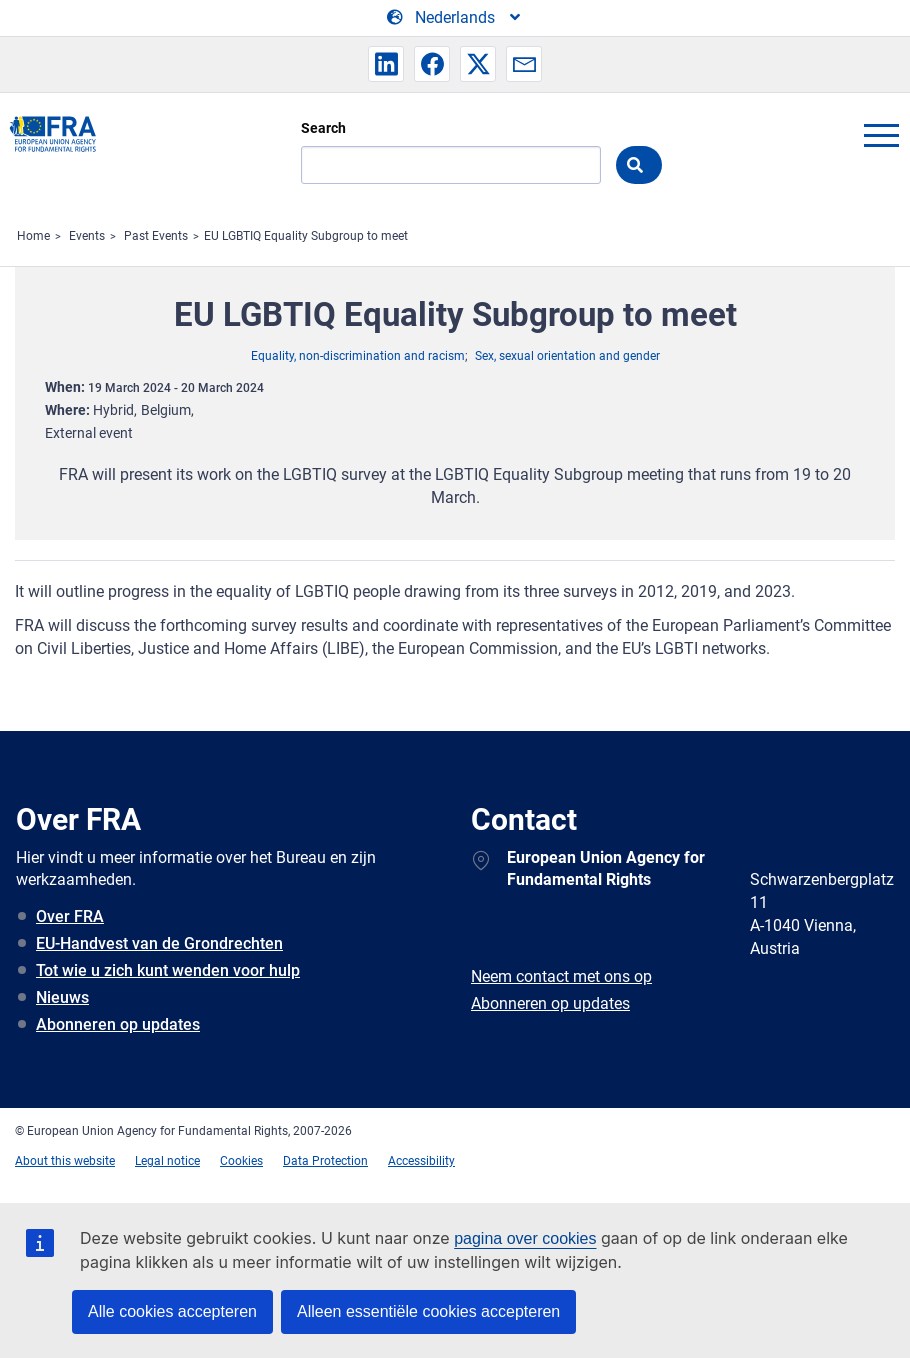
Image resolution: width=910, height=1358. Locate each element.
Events (87, 236)
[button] (386, 64)
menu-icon (881, 135)
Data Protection (325, 1161)
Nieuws (62, 997)
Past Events (156, 236)
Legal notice (167, 1161)
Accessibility (421, 1161)
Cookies (241, 1161)
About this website (65, 1161)
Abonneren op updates (118, 1024)
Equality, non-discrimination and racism (358, 356)
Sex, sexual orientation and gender (567, 356)
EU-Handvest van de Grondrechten (159, 943)
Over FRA (70, 916)
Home (33, 236)
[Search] (451, 165)
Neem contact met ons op (561, 976)
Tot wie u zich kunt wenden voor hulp (168, 970)
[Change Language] (455, 18)
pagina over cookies (525, 1238)
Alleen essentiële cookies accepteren (428, 1311)
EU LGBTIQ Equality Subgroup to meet (306, 236)
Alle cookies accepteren (172, 1311)
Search (323, 128)
